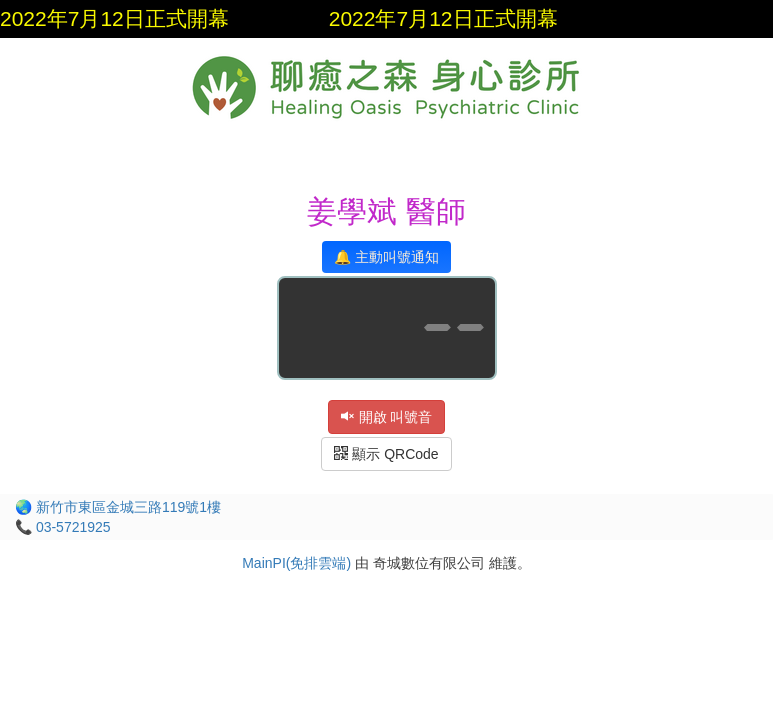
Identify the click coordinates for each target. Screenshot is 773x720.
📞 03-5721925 (63, 527)
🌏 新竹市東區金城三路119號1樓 (118, 507)
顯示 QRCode (386, 454)
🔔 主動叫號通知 (386, 257)
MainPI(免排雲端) (296, 563)
